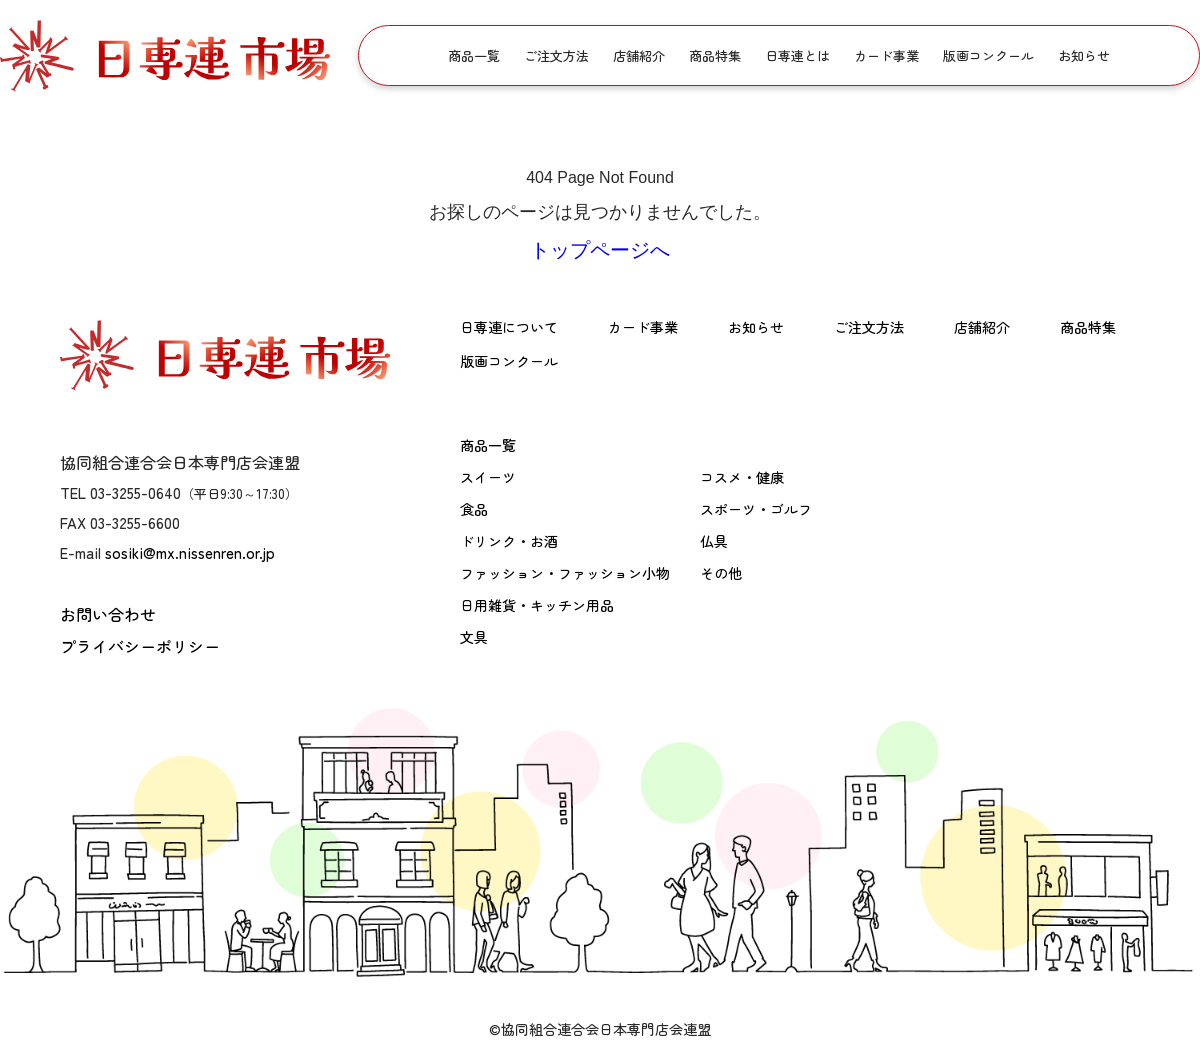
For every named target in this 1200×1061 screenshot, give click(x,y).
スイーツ (488, 477)
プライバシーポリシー (140, 646)
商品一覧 (474, 55)
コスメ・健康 (742, 477)
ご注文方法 (556, 55)
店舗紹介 (639, 55)
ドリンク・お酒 (509, 541)
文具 (474, 637)
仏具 (714, 541)
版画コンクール (988, 55)
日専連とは (797, 55)
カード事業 (886, 55)
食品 (474, 509)
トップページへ (600, 250)
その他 (721, 573)
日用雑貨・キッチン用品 (537, 605)
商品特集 (715, 55)
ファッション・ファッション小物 (565, 573)
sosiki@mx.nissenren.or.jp (190, 552)
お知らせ (1084, 55)
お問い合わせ (108, 614)
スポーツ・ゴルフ (756, 509)
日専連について (509, 327)
